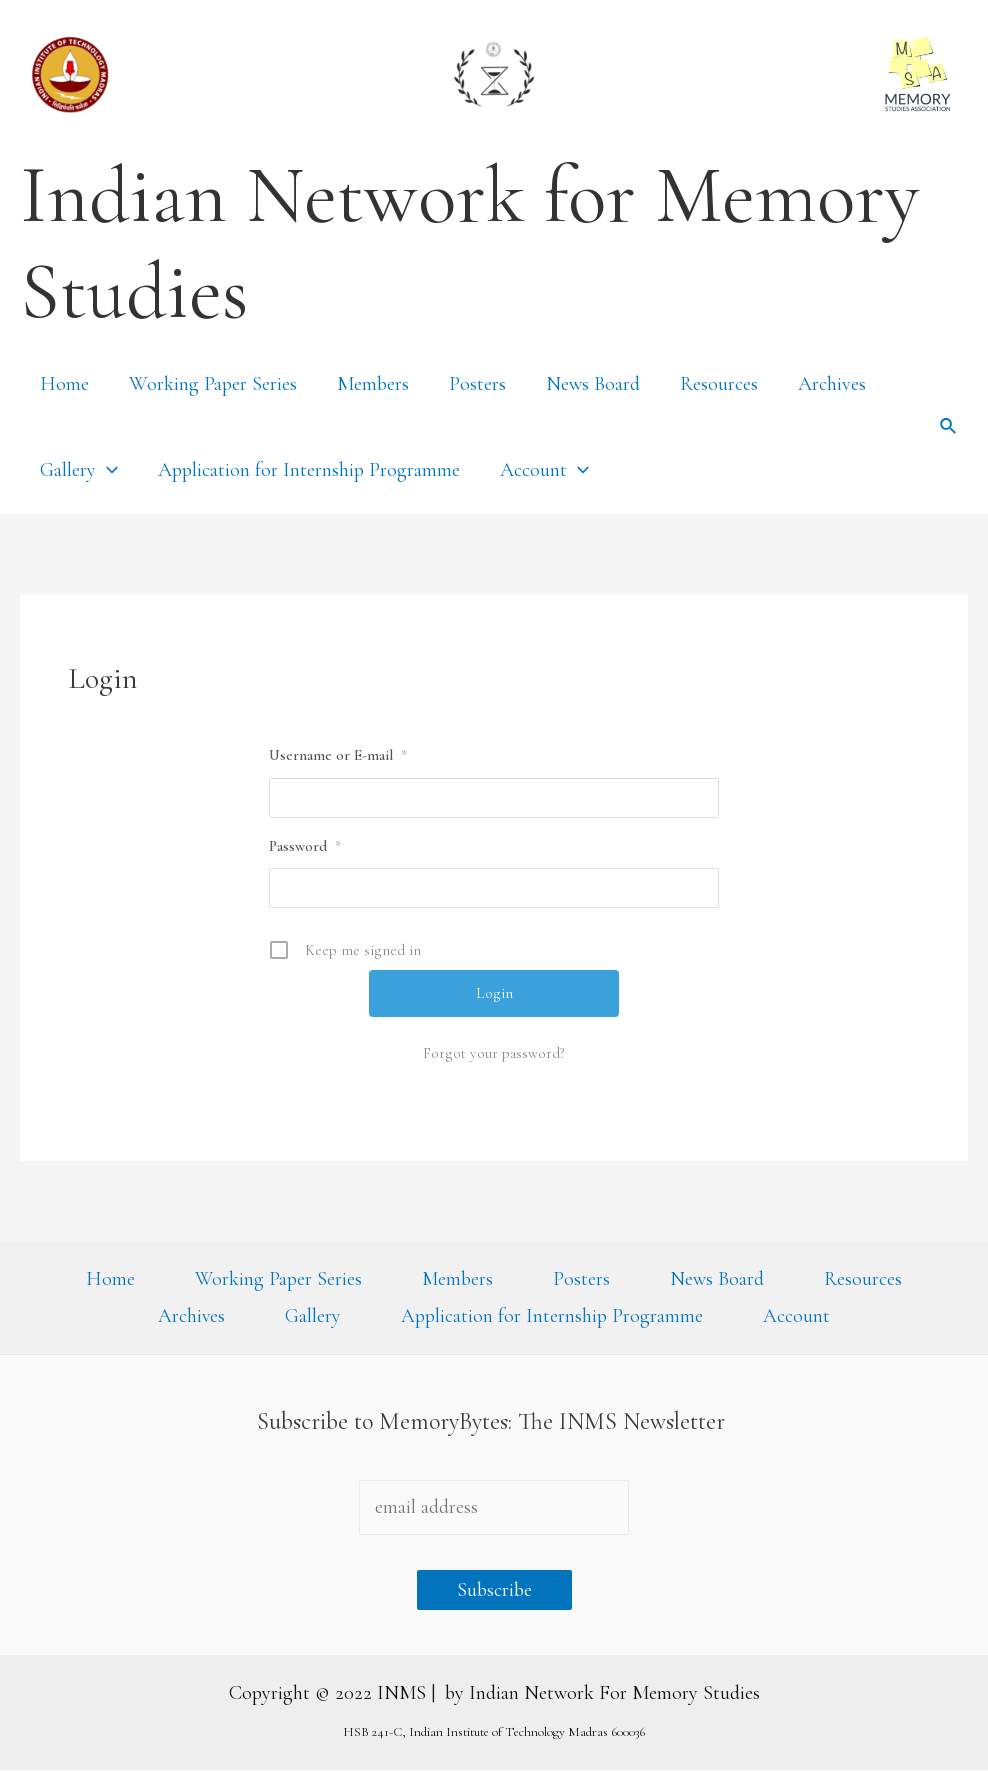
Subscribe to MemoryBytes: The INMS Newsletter (494, 1423)
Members (373, 384)
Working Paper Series (213, 384)
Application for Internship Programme (309, 470)
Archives (832, 384)
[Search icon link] (949, 427)
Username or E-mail (338, 755)
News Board (593, 384)
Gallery (79, 470)
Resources (719, 384)
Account (544, 470)
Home (64, 384)
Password (305, 846)
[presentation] (107, 470)
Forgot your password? (494, 1053)
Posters (477, 384)
